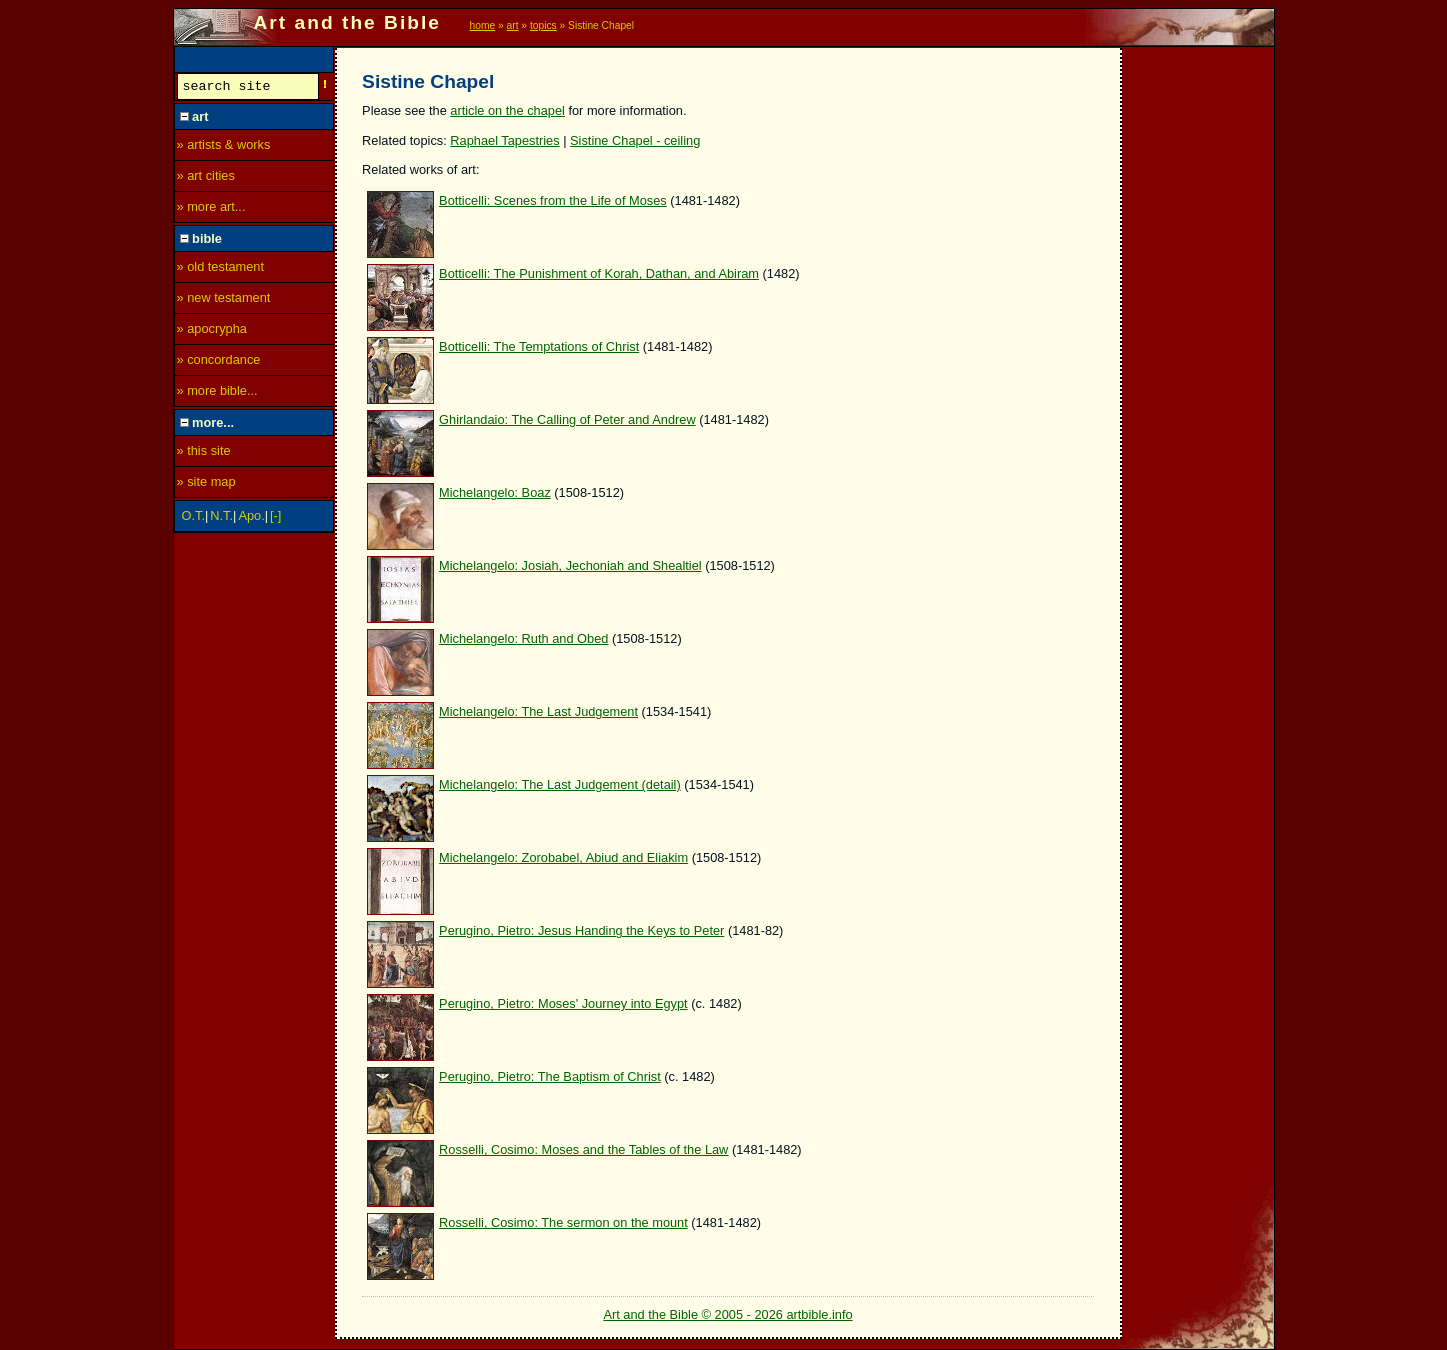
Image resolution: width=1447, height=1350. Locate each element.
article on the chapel (507, 110)
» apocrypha (212, 331)
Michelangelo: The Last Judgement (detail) (560, 784)
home (483, 25)
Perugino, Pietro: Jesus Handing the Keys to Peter (581, 930)
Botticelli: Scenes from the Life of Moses (553, 200)
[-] (275, 518)
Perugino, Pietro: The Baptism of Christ (550, 1076)
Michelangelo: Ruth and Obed (523, 638)
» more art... (211, 209)
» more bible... (217, 393)
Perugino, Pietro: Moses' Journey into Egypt (563, 1003)
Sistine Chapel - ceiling (635, 140)
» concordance (219, 362)
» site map (206, 484)
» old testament (221, 269)
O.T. (193, 518)
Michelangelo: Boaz (495, 492)
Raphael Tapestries (504, 140)
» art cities (206, 178)
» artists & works (224, 147)
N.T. (221, 518)
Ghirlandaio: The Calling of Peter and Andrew (567, 419)
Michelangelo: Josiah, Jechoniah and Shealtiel (570, 565)
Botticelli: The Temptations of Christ (539, 346)
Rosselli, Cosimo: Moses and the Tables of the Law (583, 1149)
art (513, 25)
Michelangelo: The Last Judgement (538, 711)
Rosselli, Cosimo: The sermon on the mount (563, 1222)
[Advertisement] (1199, 347)
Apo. (251, 518)
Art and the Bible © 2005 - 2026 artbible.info (727, 1314)
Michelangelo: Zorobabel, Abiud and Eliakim (563, 857)
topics (543, 25)
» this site (204, 453)
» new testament (224, 300)
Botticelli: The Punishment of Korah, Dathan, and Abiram (599, 273)
